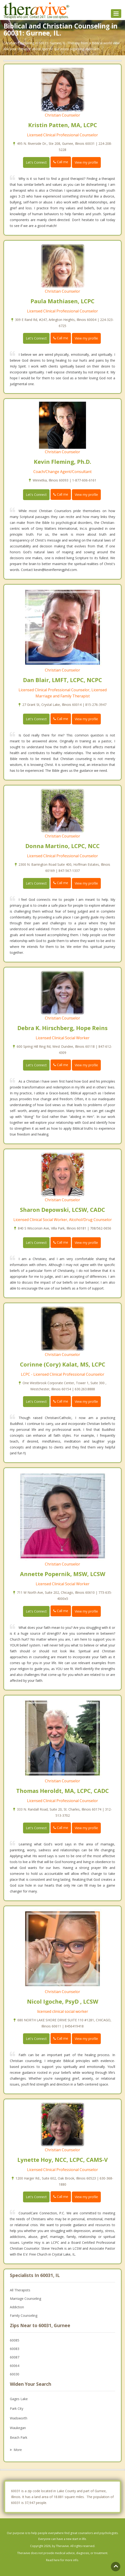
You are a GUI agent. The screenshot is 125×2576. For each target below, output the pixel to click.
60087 (14, 2357)
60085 (14, 2340)
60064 (14, 2365)
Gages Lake (19, 2399)
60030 (14, 2374)
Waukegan (18, 2428)
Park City (16, 2408)
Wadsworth (18, 2418)
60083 (14, 2348)
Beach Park (18, 2437)
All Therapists (20, 2290)
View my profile (86, 162)
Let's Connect (36, 162)
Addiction (17, 2307)
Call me (60, 162)
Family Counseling (23, 2315)
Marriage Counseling (25, 2298)
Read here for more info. (62, 2560)
